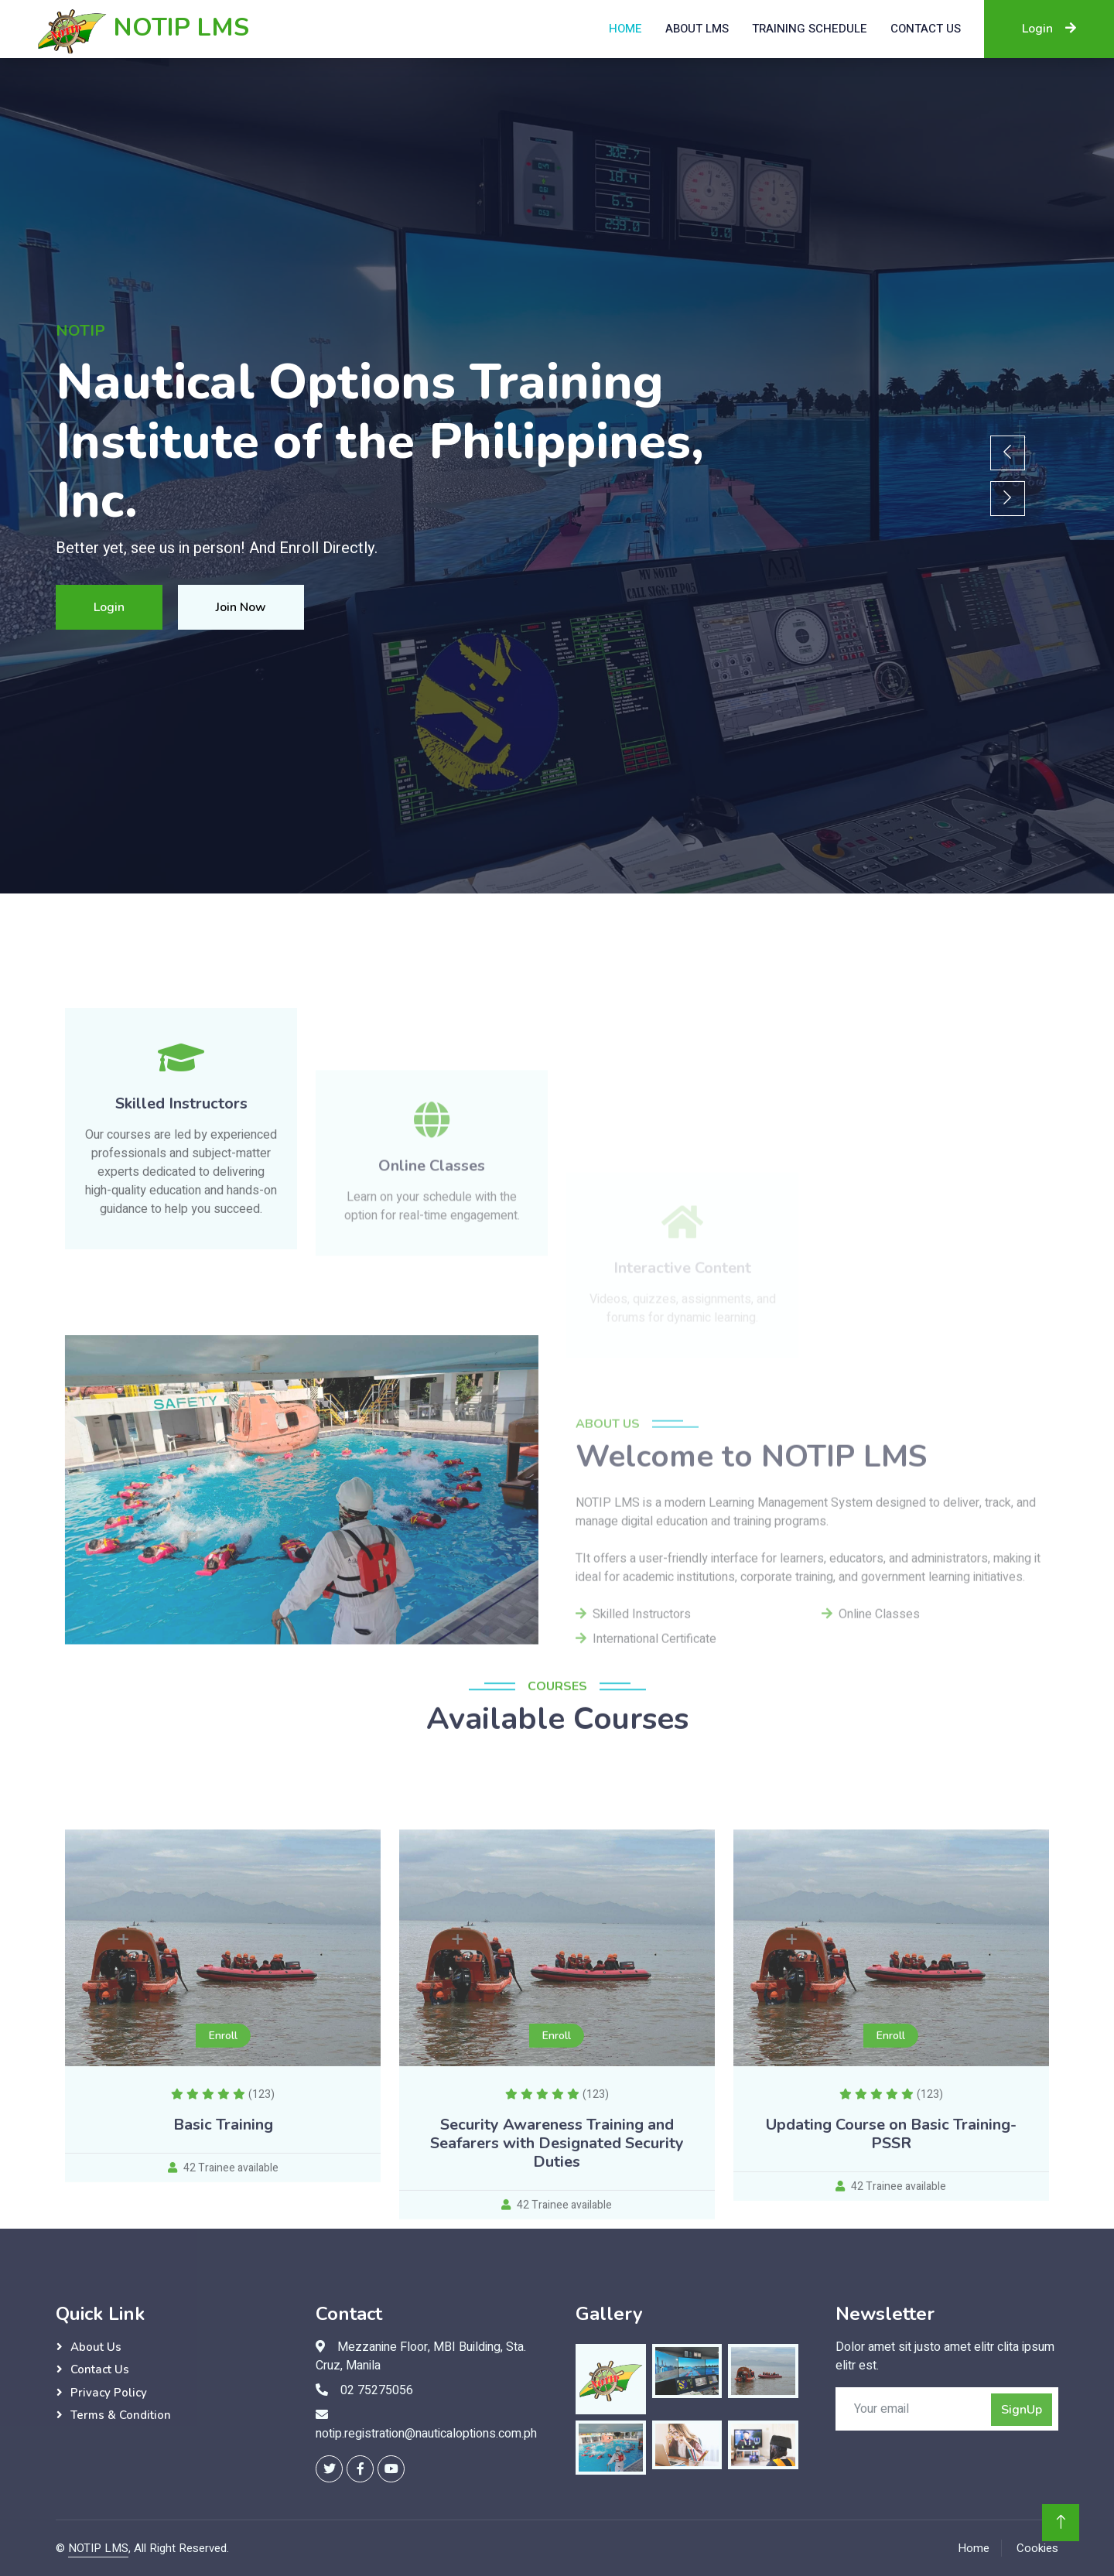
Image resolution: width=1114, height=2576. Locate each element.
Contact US (925, 28)
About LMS (697, 28)
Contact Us (99, 2369)
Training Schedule (809, 28)
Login (1049, 28)
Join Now (241, 607)
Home (625, 28)
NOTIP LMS (98, 2548)
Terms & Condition (120, 2415)
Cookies (1037, 2548)
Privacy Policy (108, 2392)
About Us (95, 2347)
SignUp (1021, 2409)
